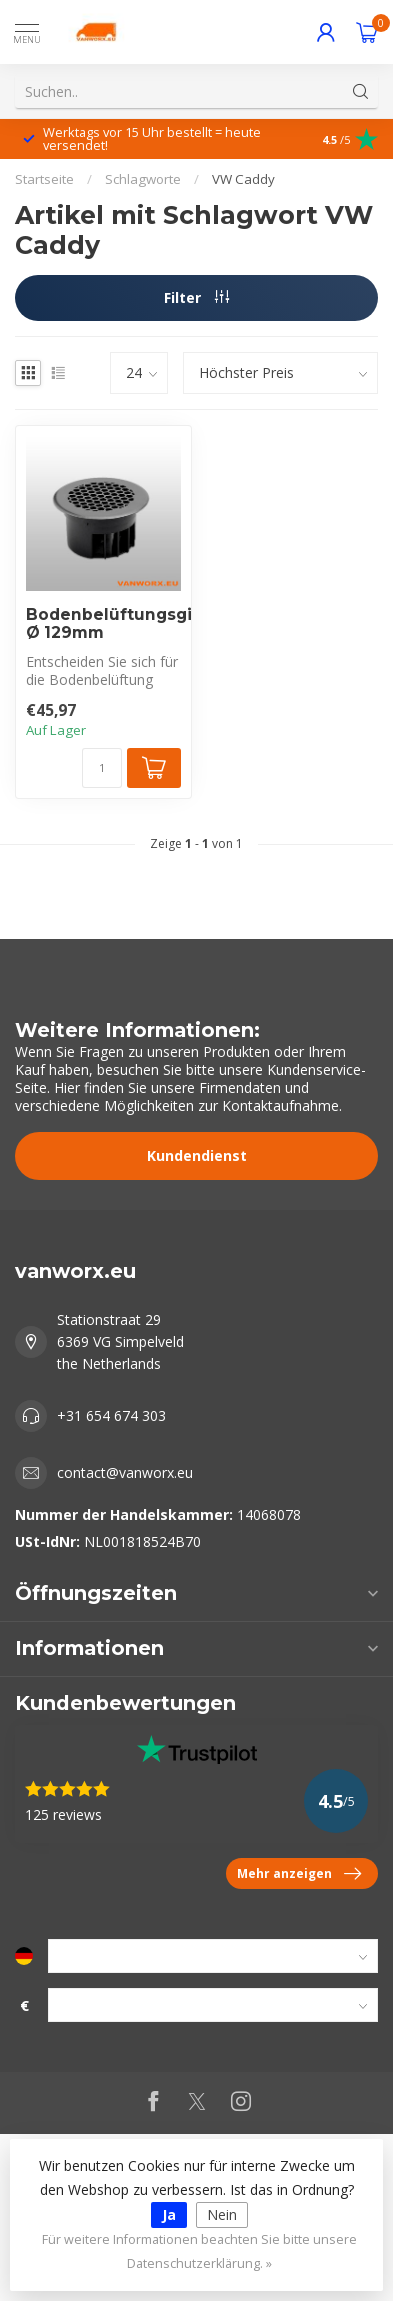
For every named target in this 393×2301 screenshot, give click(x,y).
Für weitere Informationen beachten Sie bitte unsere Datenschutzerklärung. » (199, 2251)
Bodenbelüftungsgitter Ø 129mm (103, 624)
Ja (169, 2214)
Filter (196, 297)
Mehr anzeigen (299, 1874)
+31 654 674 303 (111, 1415)
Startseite (44, 179)
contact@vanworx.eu (125, 1472)
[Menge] (102, 768)
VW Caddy (243, 179)
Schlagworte (143, 179)
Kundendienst (197, 1155)
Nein (222, 2214)
